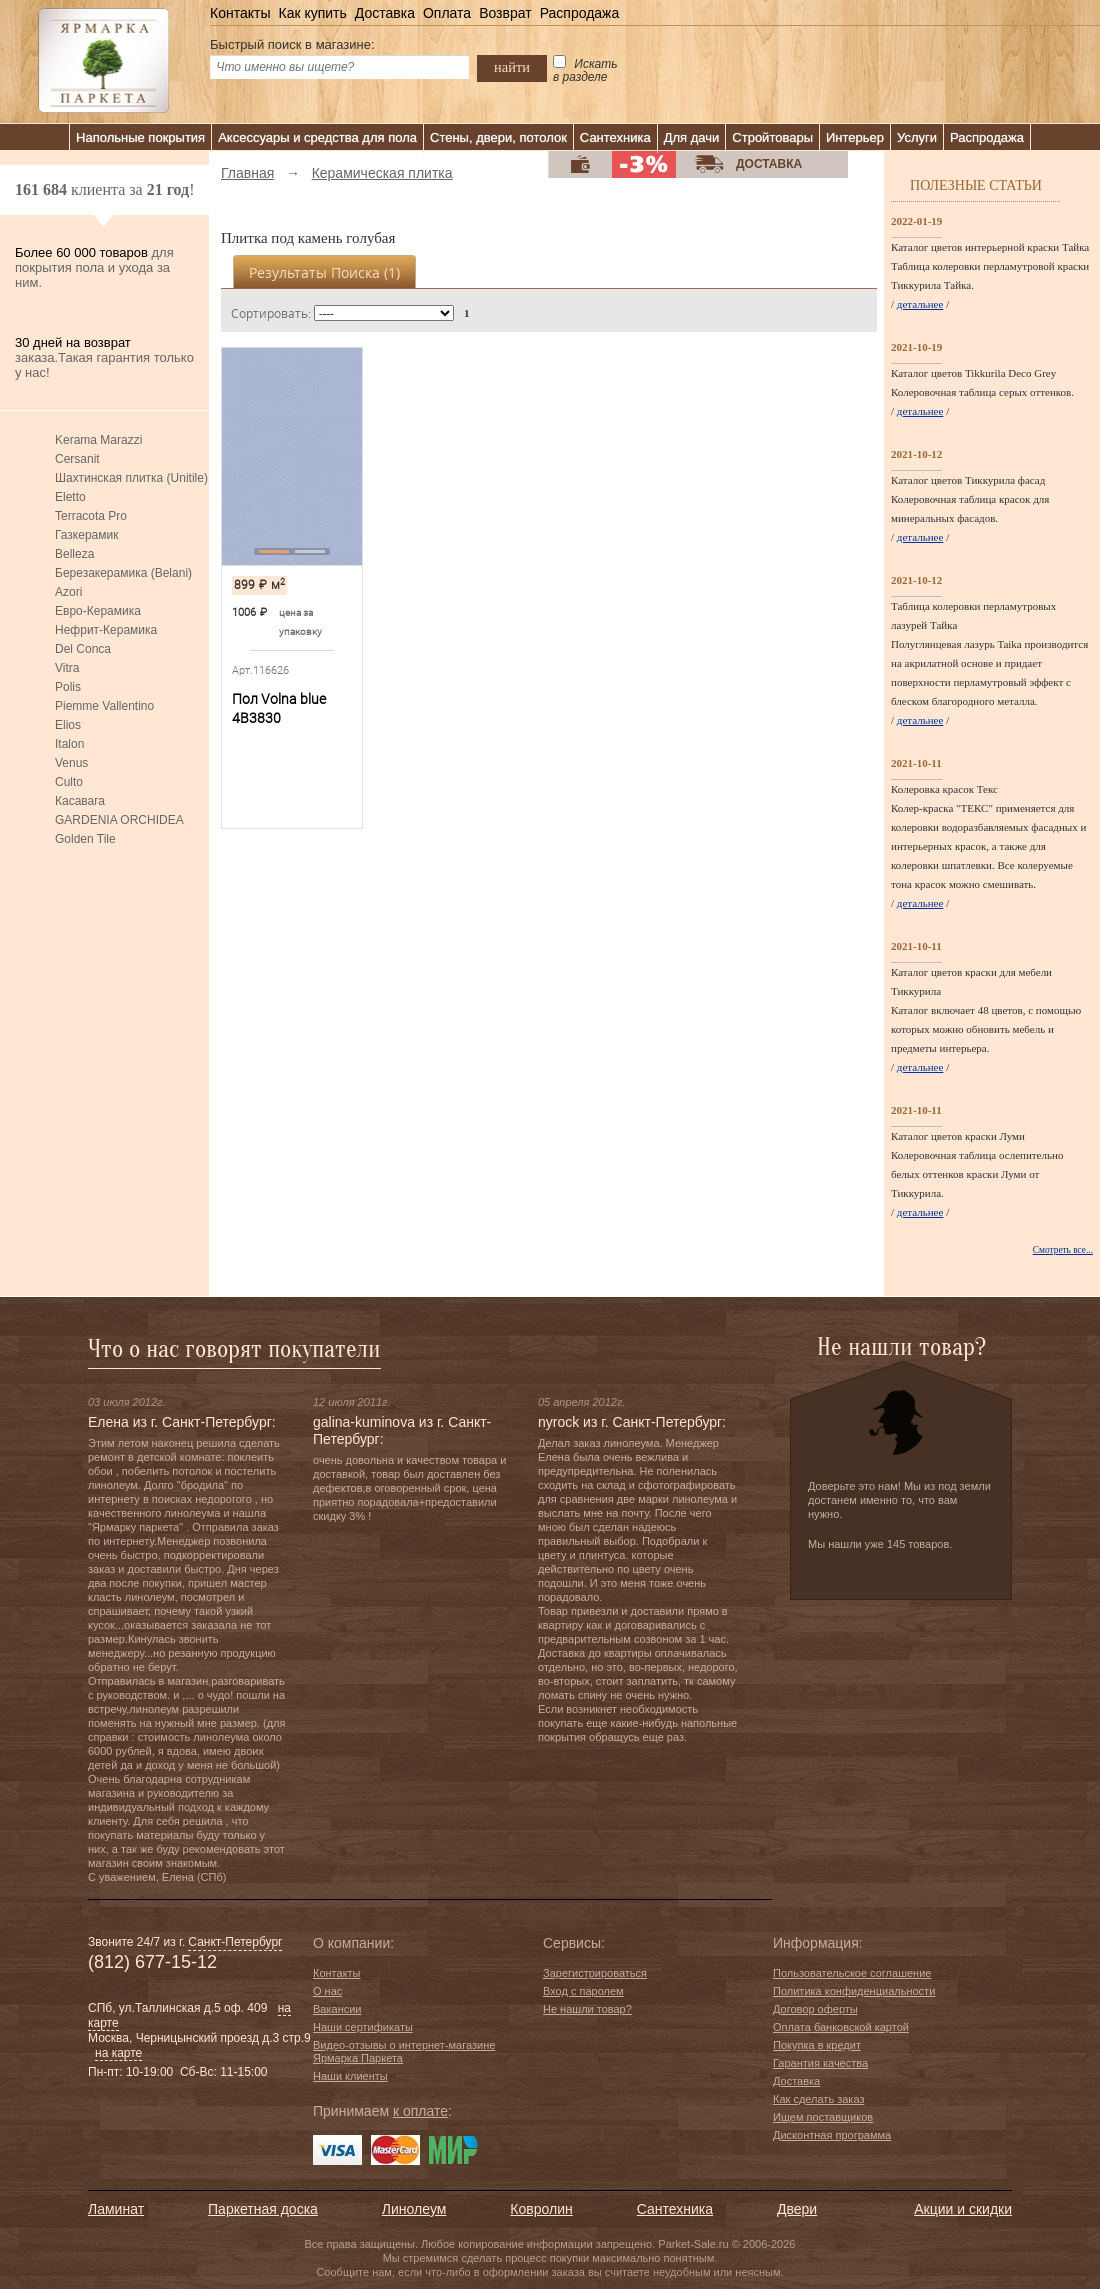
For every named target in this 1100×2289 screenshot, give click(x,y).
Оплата (447, 13)
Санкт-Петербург (235, 1942)
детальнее (920, 304)
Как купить (312, 13)
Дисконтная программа (832, 2135)
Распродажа (580, 13)
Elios (68, 725)
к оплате (420, 2111)
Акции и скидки (963, 2209)
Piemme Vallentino (104, 706)
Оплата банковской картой (841, 2027)
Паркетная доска (263, 2209)
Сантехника (615, 137)
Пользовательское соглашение (852, 1973)
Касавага (80, 801)
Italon (69, 744)
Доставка (385, 13)
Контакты (240, 13)
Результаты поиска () (324, 272)
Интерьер (855, 137)
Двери (797, 2209)
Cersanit (77, 459)
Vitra (67, 668)
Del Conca (83, 649)
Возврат (505, 13)
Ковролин (541, 2209)
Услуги (917, 137)
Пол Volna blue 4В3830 (279, 708)
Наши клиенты (350, 2076)
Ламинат (116, 2209)
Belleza (74, 554)
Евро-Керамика (98, 611)
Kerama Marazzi (98, 440)
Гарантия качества (820, 2063)
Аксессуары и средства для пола (317, 137)
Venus (71, 763)
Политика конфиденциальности (854, 1991)
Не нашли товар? (587, 2009)
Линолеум (414, 2209)
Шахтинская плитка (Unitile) (131, 478)
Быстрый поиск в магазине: (292, 44)
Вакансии (337, 2009)
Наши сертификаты (363, 2027)
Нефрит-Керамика (106, 630)
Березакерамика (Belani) (123, 573)
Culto (69, 782)
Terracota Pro (91, 516)
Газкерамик (86, 535)
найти (512, 67)
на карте (118, 2053)
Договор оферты (815, 2009)
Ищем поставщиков (823, 2117)
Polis (68, 687)
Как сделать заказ (818, 2099)
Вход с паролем (583, 1991)
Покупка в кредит (817, 2045)
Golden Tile (85, 839)
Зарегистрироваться (595, 1973)
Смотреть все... (1063, 1250)
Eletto (70, 497)
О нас (327, 1991)
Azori (68, 592)
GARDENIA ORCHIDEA (119, 820)
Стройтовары (772, 137)
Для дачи (692, 137)
